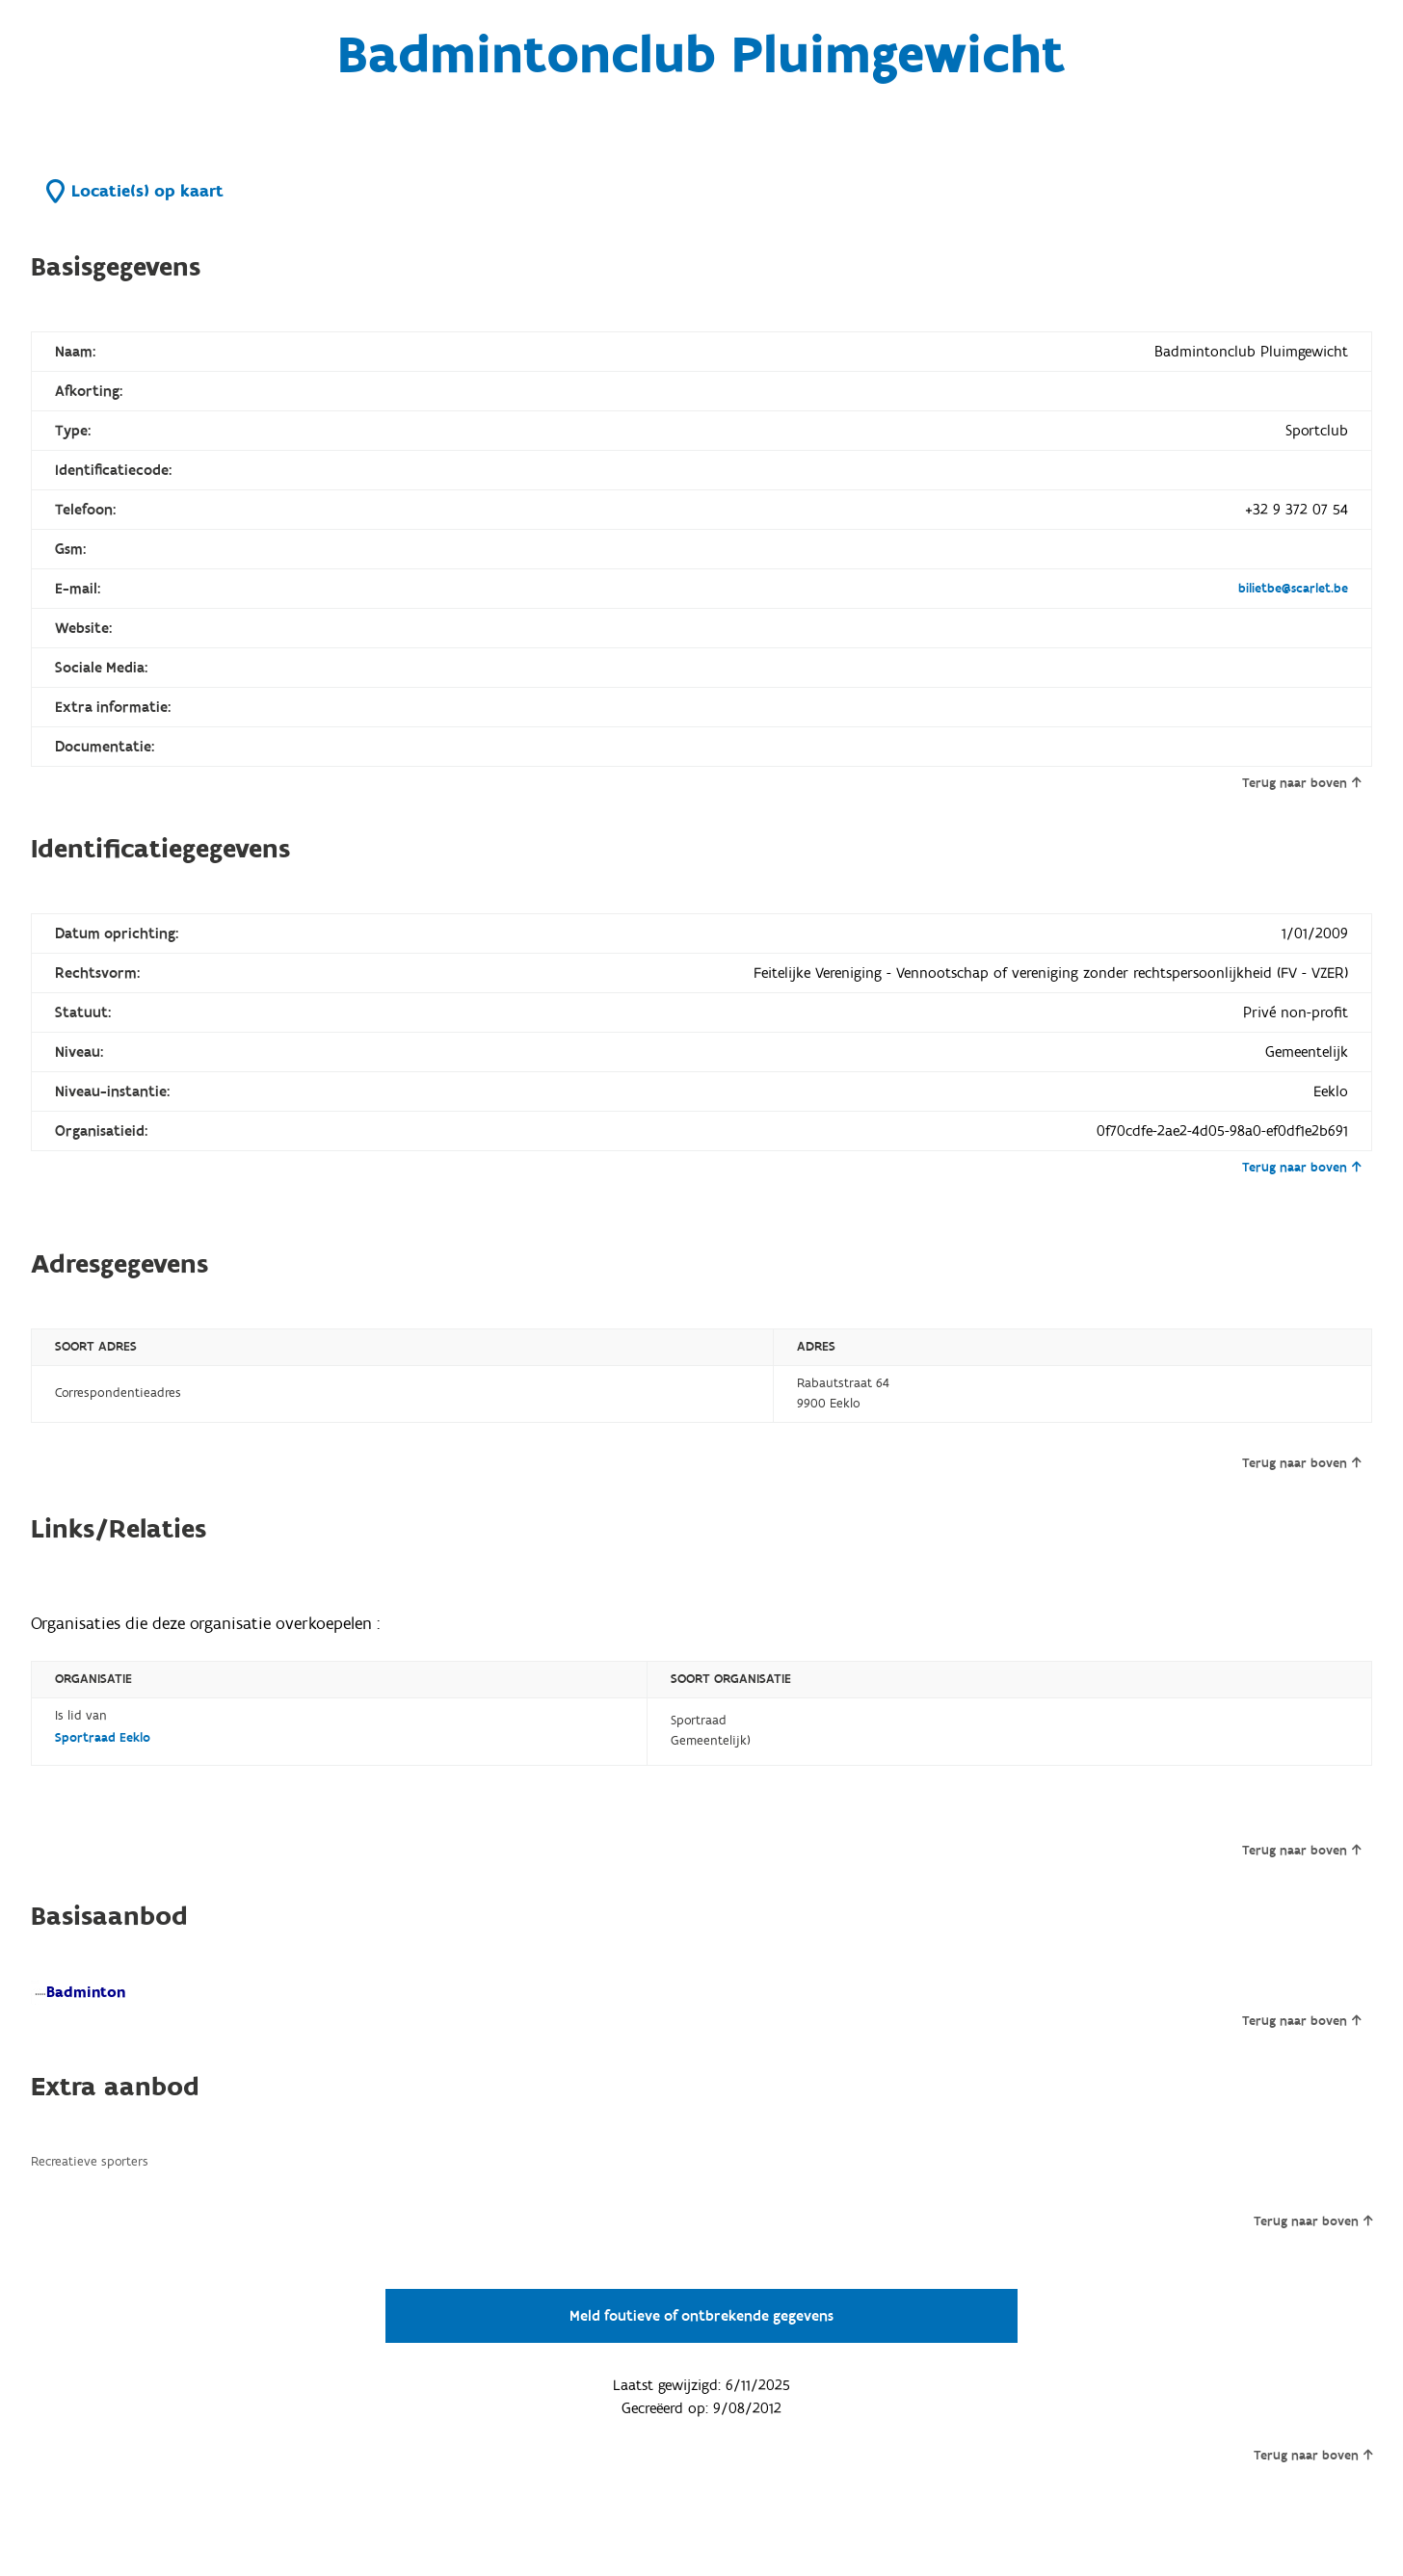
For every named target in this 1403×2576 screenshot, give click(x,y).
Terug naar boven (1301, 783)
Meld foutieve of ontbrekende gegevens (701, 2316)
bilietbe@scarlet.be (1293, 588)
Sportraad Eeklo (102, 1738)
